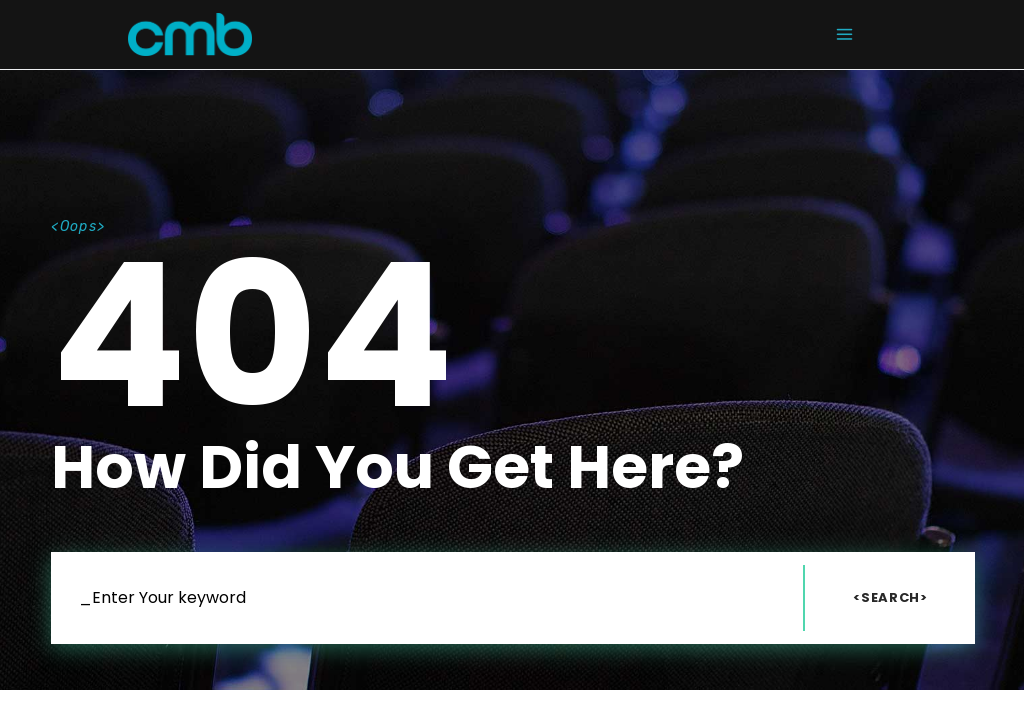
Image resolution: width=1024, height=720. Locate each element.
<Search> (890, 597)
